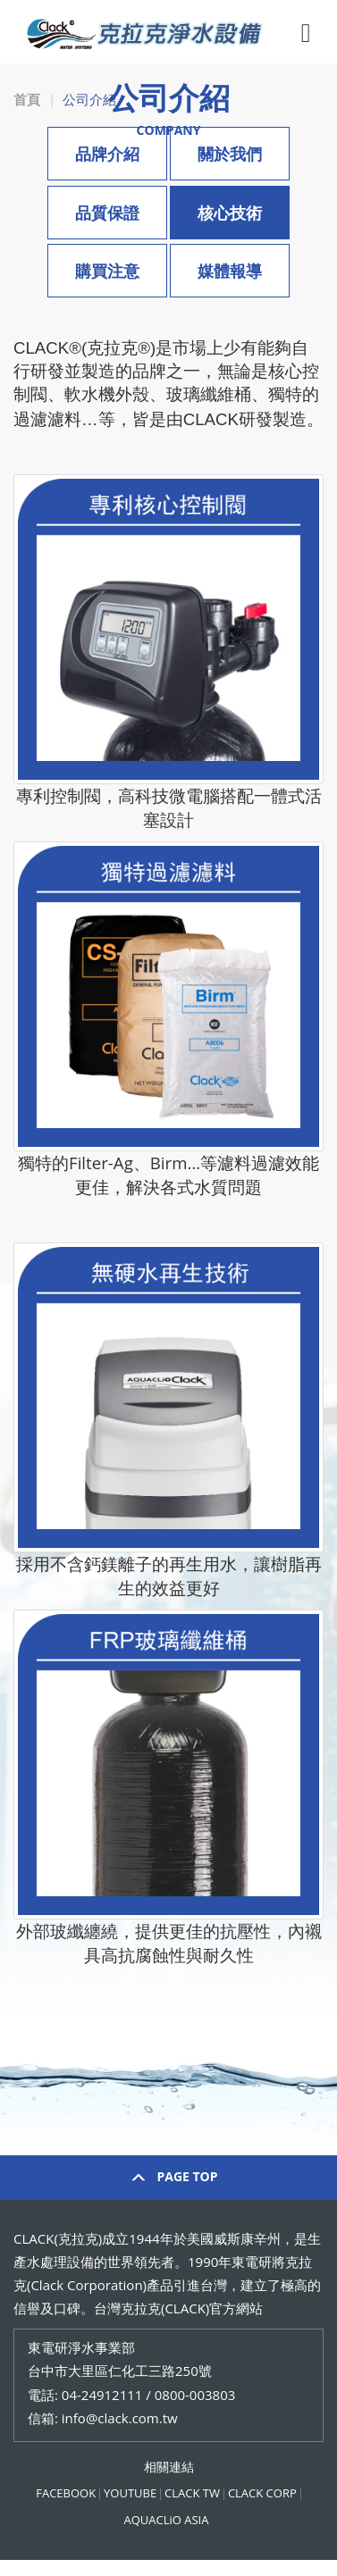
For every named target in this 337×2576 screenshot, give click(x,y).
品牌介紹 (107, 153)
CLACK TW (192, 2493)
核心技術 (230, 212)
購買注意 (107, 270)
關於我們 (230, 153)
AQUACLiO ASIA (166, 2520)
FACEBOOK (66, 2493)
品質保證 (107, 212)
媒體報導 (230, 270)
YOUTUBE (130, 2493)
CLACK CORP (262, 2493)
